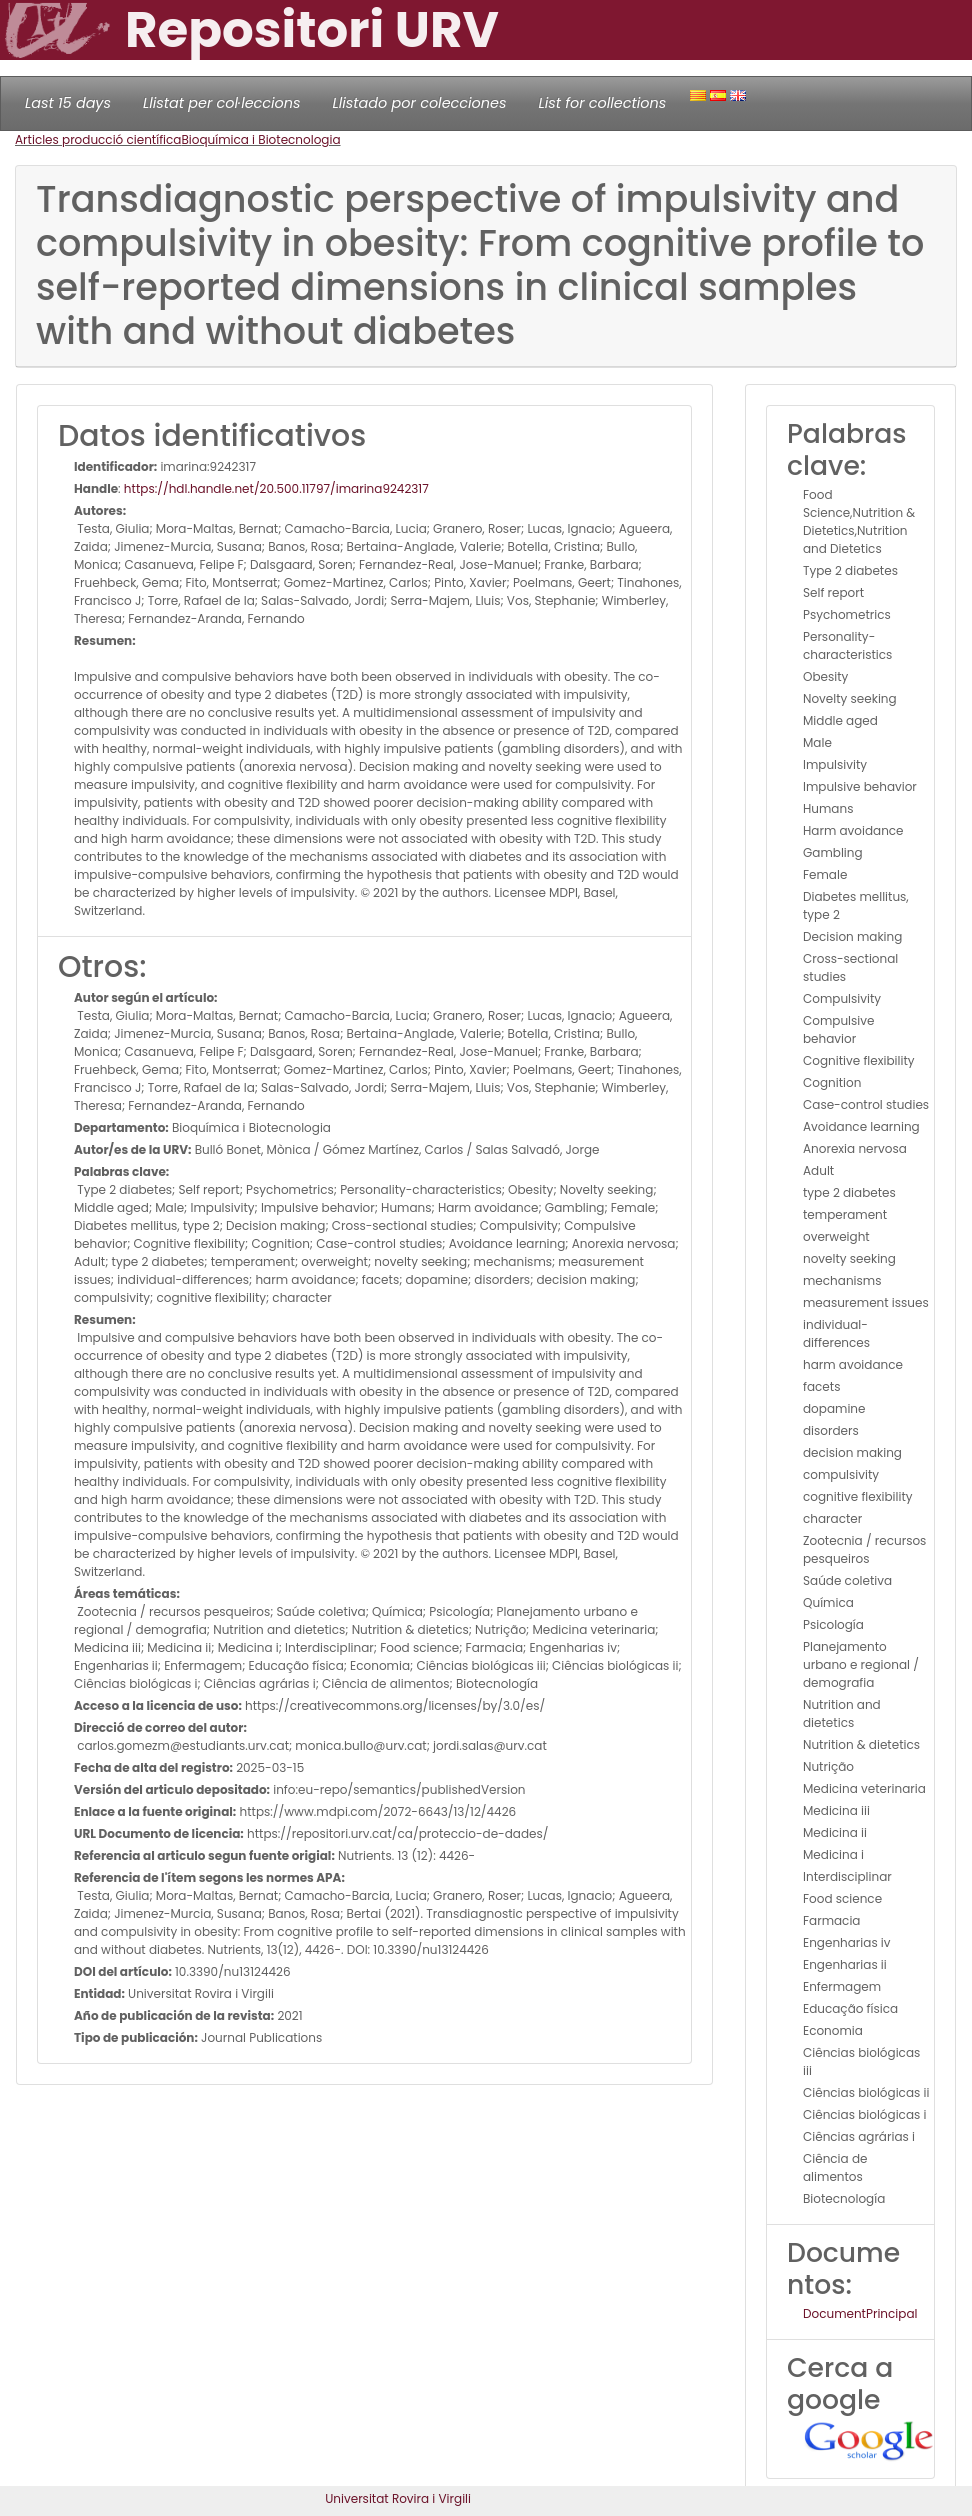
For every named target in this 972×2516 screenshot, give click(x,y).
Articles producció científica (98, 139)
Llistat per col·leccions (222, 103)
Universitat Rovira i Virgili (398, 2498)
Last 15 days (68, 103)
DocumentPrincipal (860, 2313)
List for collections (602, 103)
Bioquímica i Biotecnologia (260, 139)
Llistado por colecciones (420, 103)
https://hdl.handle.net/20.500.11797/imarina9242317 (276, 488)
